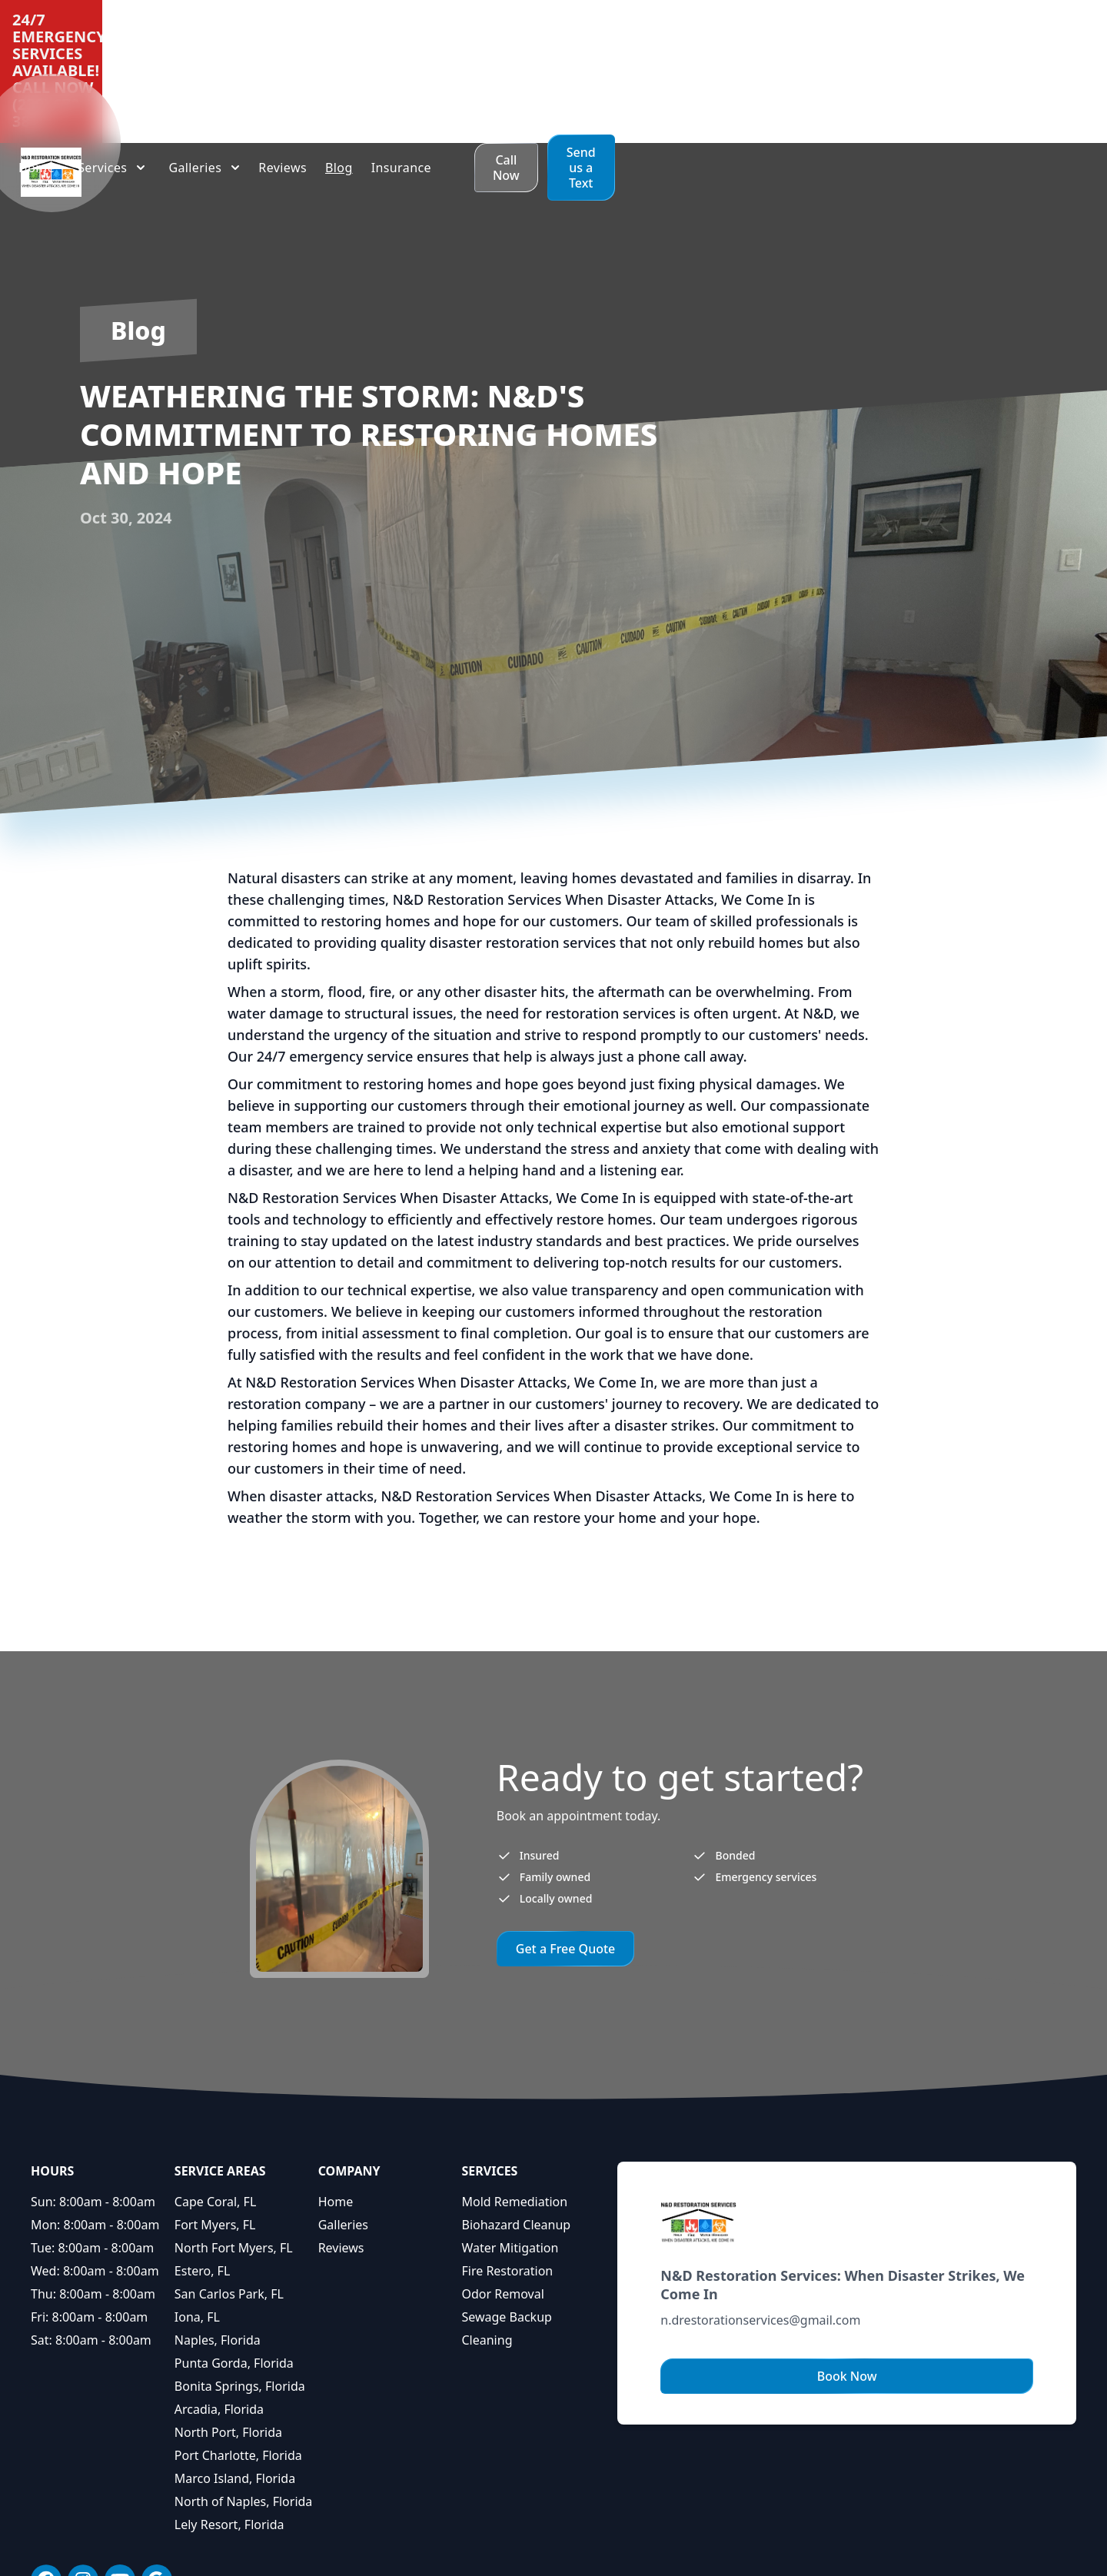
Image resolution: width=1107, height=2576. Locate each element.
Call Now (919, 66)
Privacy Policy (713, 2551)
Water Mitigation (509, 2146)
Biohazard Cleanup (515, 2123)
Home (336, 2100)
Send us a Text (1033, 66)
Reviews (341, 2146)
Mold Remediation (514, 2100)
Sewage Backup (506, 2215)
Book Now (847, 2274)
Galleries (343, 2123)
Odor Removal (502, 2192)
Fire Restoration (507, 2169)
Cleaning (486, 2238)
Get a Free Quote (566, 1847)
